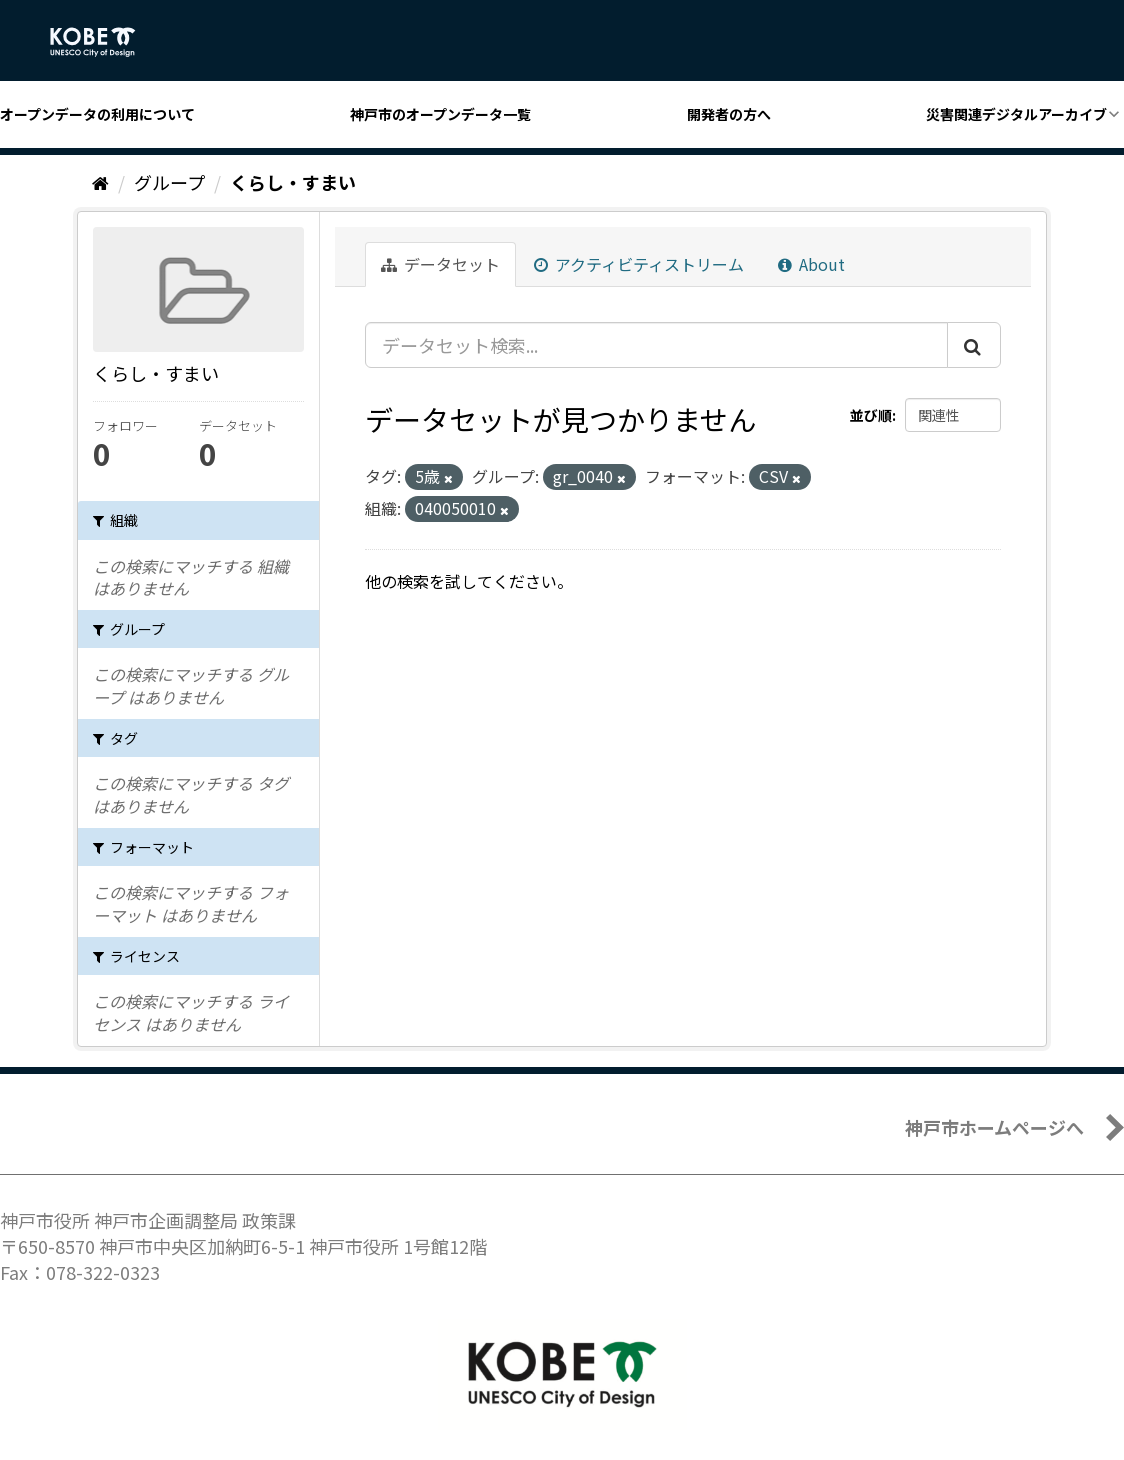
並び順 (871, 415)
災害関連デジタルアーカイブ (1016, 114)
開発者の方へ (729, 114)
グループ (169, 182)
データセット (440, 264)
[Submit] (974, 345)
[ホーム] (100, 182)
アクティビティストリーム (639, 264)
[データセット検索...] (656, 345)
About (811, 264)
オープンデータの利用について (97, 114)
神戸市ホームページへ (994, 1127)
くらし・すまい (293, 182)
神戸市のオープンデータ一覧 (440, 114)
